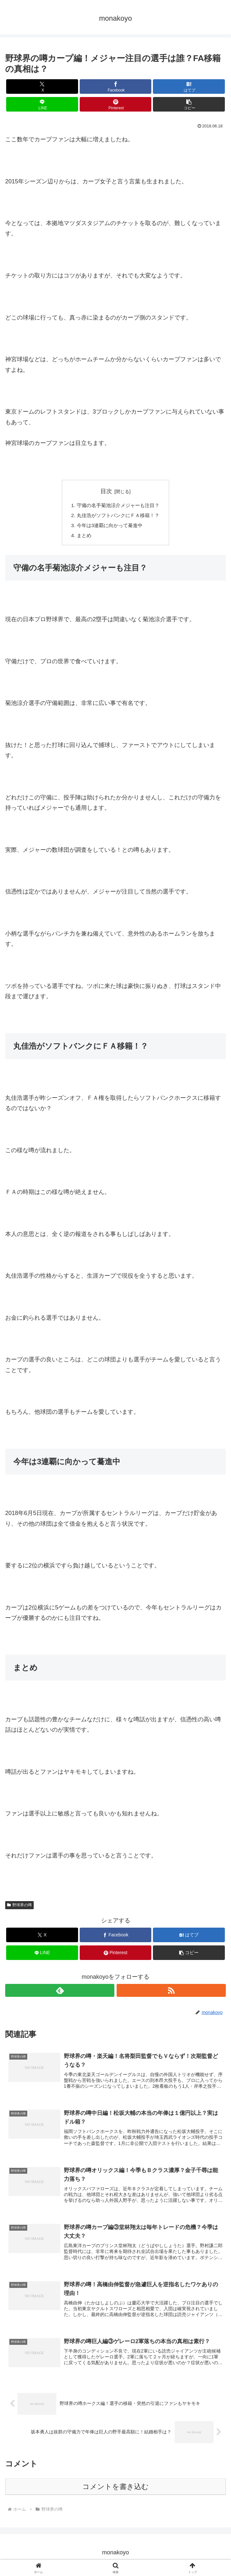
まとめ (82, 537)
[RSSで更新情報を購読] (171, 1992)
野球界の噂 (19, 1907)
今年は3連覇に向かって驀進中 (109, 527)
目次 (106, 491)
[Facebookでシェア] (115, 86)
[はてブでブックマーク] (189, 86)
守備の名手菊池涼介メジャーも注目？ (118, 506)
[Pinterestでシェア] (115, 104)
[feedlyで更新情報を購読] (59, 1992)
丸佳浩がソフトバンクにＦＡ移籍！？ (118, 516)
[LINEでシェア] (42, 104)
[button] (189, 104)
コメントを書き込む (115, 2491)
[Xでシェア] (42, 86)
